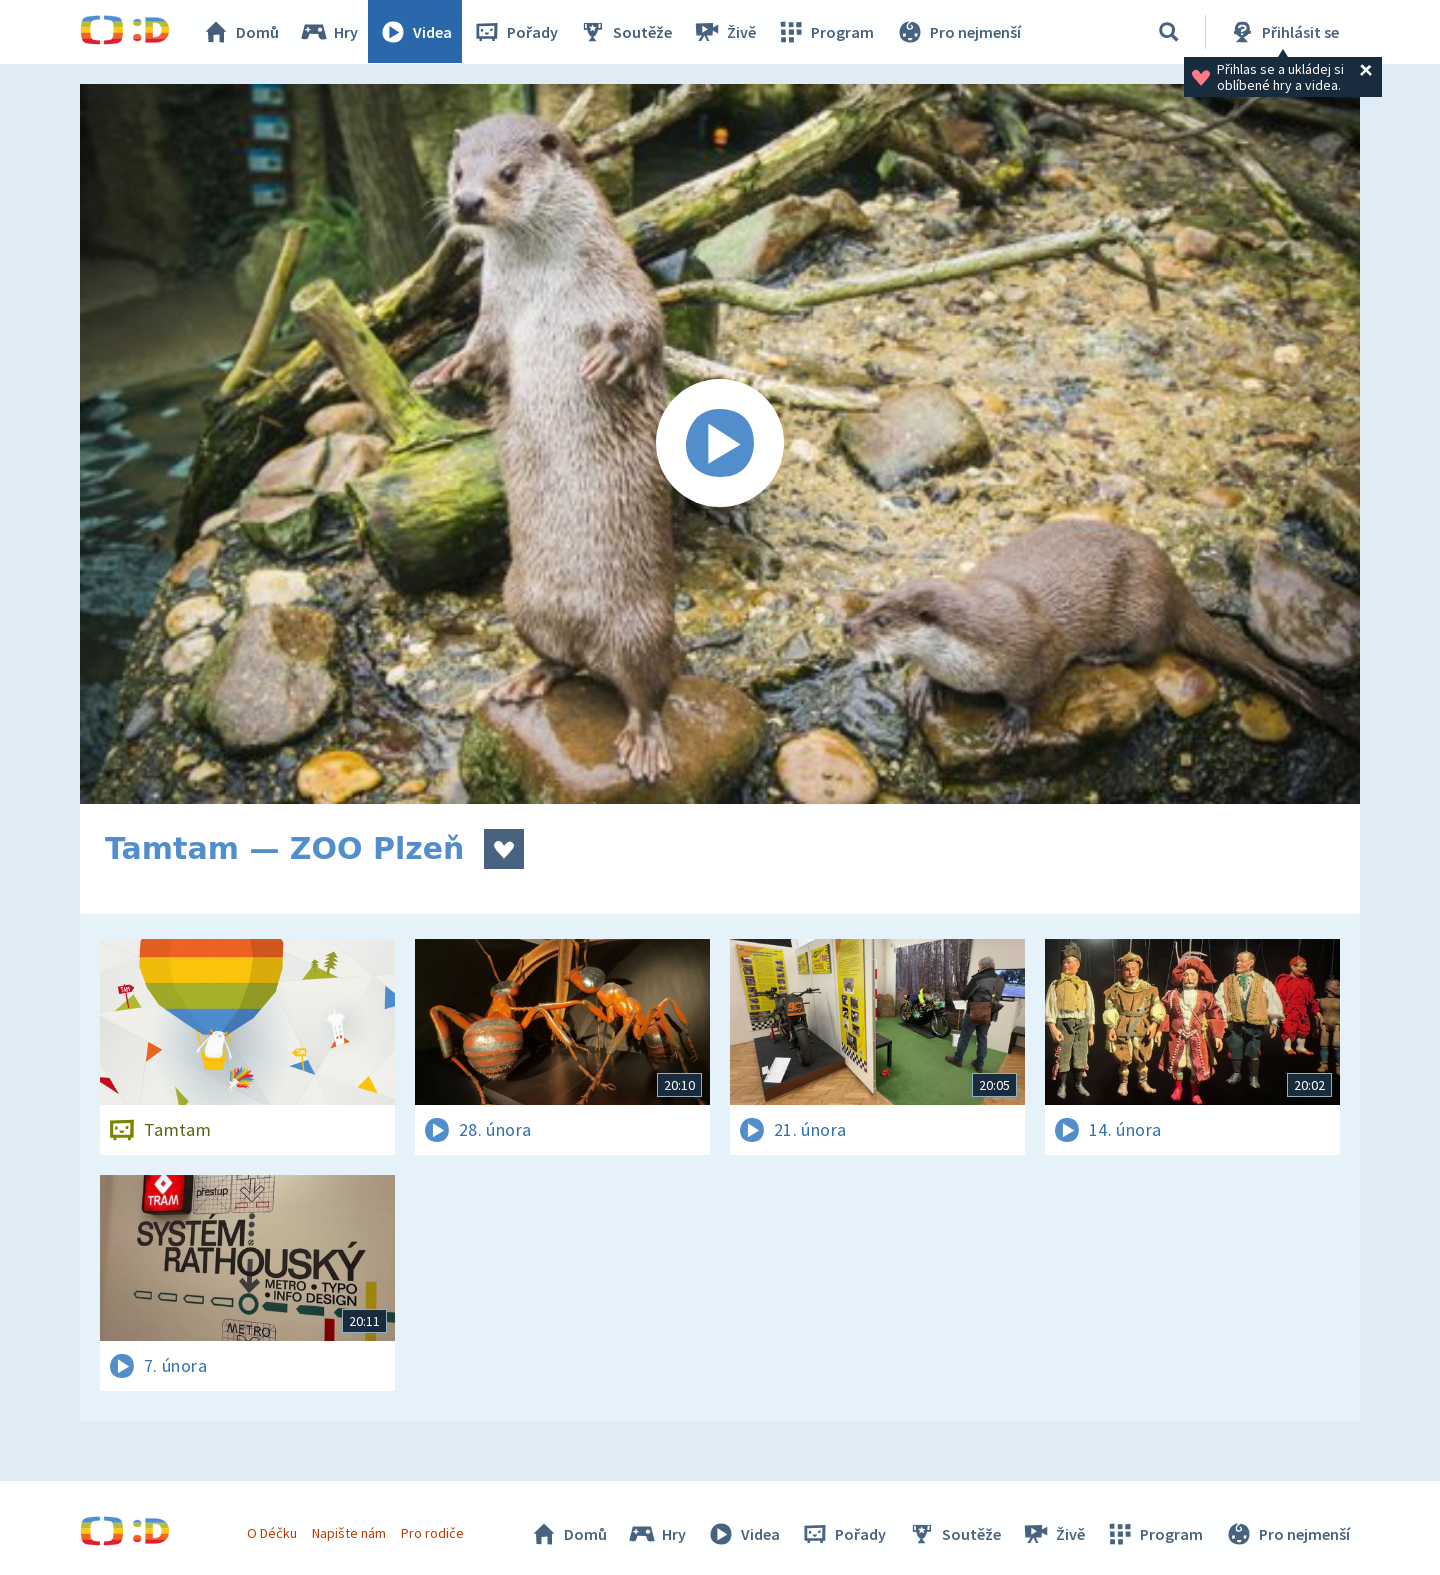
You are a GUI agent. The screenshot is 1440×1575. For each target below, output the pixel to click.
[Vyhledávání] (1169, 32)
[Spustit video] (720, 444)
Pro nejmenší (958, 32)
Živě (725, 32)
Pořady (516, 32)
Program (826, 32)
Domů (241, 32)
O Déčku (272, 1533)
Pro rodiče (433, 1533)
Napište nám (349, 1533)
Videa (416, 32)
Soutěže (626, 32)
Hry (329, 32)
